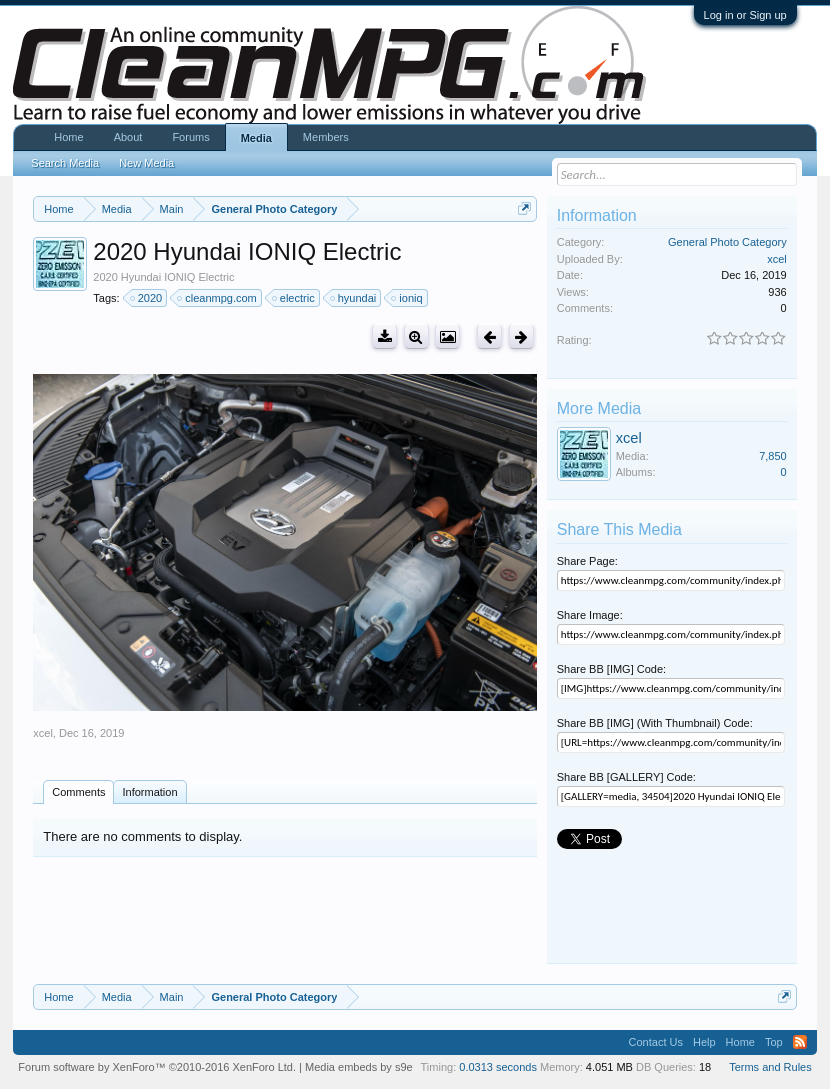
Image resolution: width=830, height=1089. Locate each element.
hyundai (354, 298)
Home (68, 137)
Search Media (65, 163)
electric (294, 298)
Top (774, 1042)
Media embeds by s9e (359, 1067)
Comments (78, 792)
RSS (800, 1042)
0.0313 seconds (498, 1067)
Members (326, 137)
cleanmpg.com (218, 298)
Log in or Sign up (745, 15)
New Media (146, 163)
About (128, 137)
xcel (43, 733)
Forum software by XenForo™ (157, 1067)
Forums (190, 137)
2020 (147, 298)
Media (256, 138)
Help (704, 1042)
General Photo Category (727, 242)
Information (149, 792)
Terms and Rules (770, 1067)
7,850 (773, 456)
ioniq (407, 298)
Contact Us (656, 1042)
